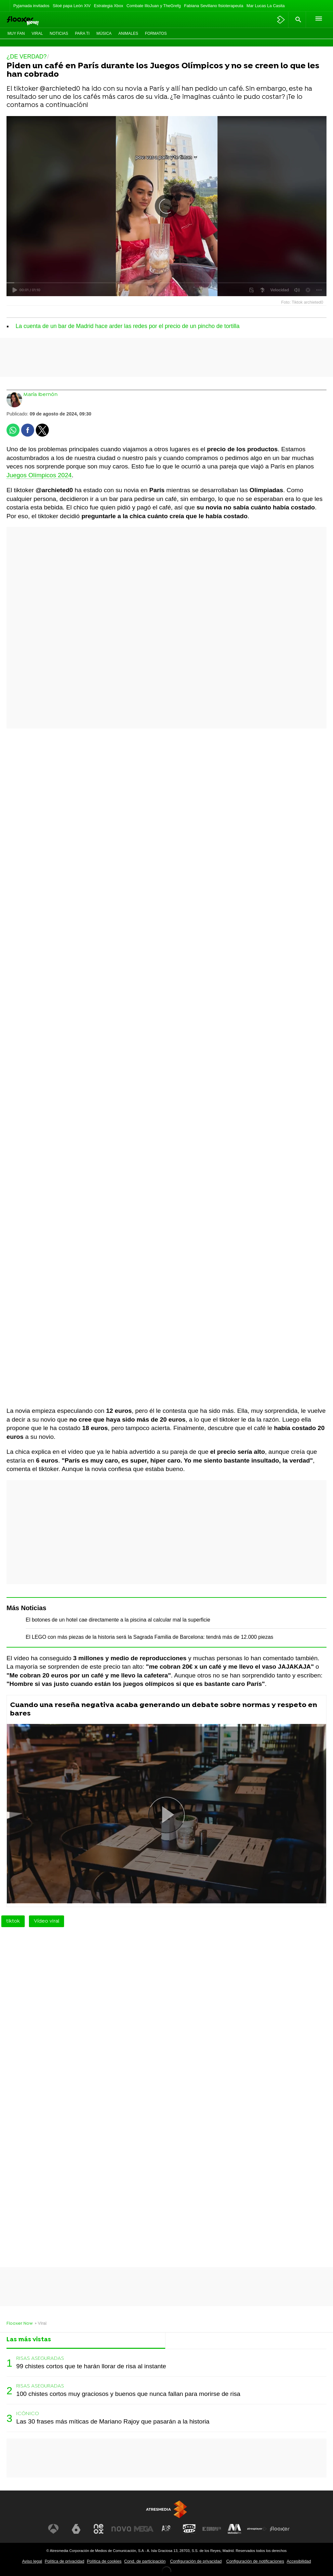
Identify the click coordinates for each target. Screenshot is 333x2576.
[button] (297, 19)
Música (104, 33)
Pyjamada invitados (31, 5)
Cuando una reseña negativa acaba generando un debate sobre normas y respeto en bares (163, 1709)
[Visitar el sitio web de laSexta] (76, 2529)
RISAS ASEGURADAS (40, 2358)
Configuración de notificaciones (255, 2561)
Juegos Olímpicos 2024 (39, 475)
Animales (128, 33)
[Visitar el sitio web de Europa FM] (211, 2529)
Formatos (156, 33)
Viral (37, 33)
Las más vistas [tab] (29, 2340)
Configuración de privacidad (196, 2561)
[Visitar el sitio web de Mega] (143, 2529)
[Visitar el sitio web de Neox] (98, 2529)
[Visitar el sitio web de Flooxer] (279, 2529)
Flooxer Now (20, 2323)
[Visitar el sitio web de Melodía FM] (234, 2529)
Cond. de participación (145, 2561)
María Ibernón (40, 395)
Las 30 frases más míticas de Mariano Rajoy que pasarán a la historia (112, 2421)
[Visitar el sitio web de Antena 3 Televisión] (53, 2529)
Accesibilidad (299, 2561)
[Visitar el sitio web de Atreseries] (166, 2529)
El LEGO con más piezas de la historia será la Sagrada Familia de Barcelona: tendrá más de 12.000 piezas (149, 1637)
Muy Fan (16, 33)
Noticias (59, 33)
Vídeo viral (46, 1921)
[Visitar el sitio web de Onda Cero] (189, 2529)
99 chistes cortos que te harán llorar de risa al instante (91, 2366)
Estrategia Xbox (108, 5)
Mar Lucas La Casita (265, 5)
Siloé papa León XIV (72, 5)
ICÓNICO (27, 2414)
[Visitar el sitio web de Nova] (121, 2529)
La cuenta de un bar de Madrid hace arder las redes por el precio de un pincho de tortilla (128, 326)
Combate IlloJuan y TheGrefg (154, 5)
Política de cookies (104, 2561)
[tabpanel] (166, 2390)
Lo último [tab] (185, 2340)
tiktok (13, 1921)
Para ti (82, 33)
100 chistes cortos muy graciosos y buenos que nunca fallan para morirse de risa (128, 2393)
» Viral (41, 2323)
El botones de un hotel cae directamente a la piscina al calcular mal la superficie (118, 1620)
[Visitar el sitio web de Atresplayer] (257, 2529)
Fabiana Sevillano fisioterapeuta (213, 5)
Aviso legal (32, 2561)
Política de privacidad (64, 2561)
